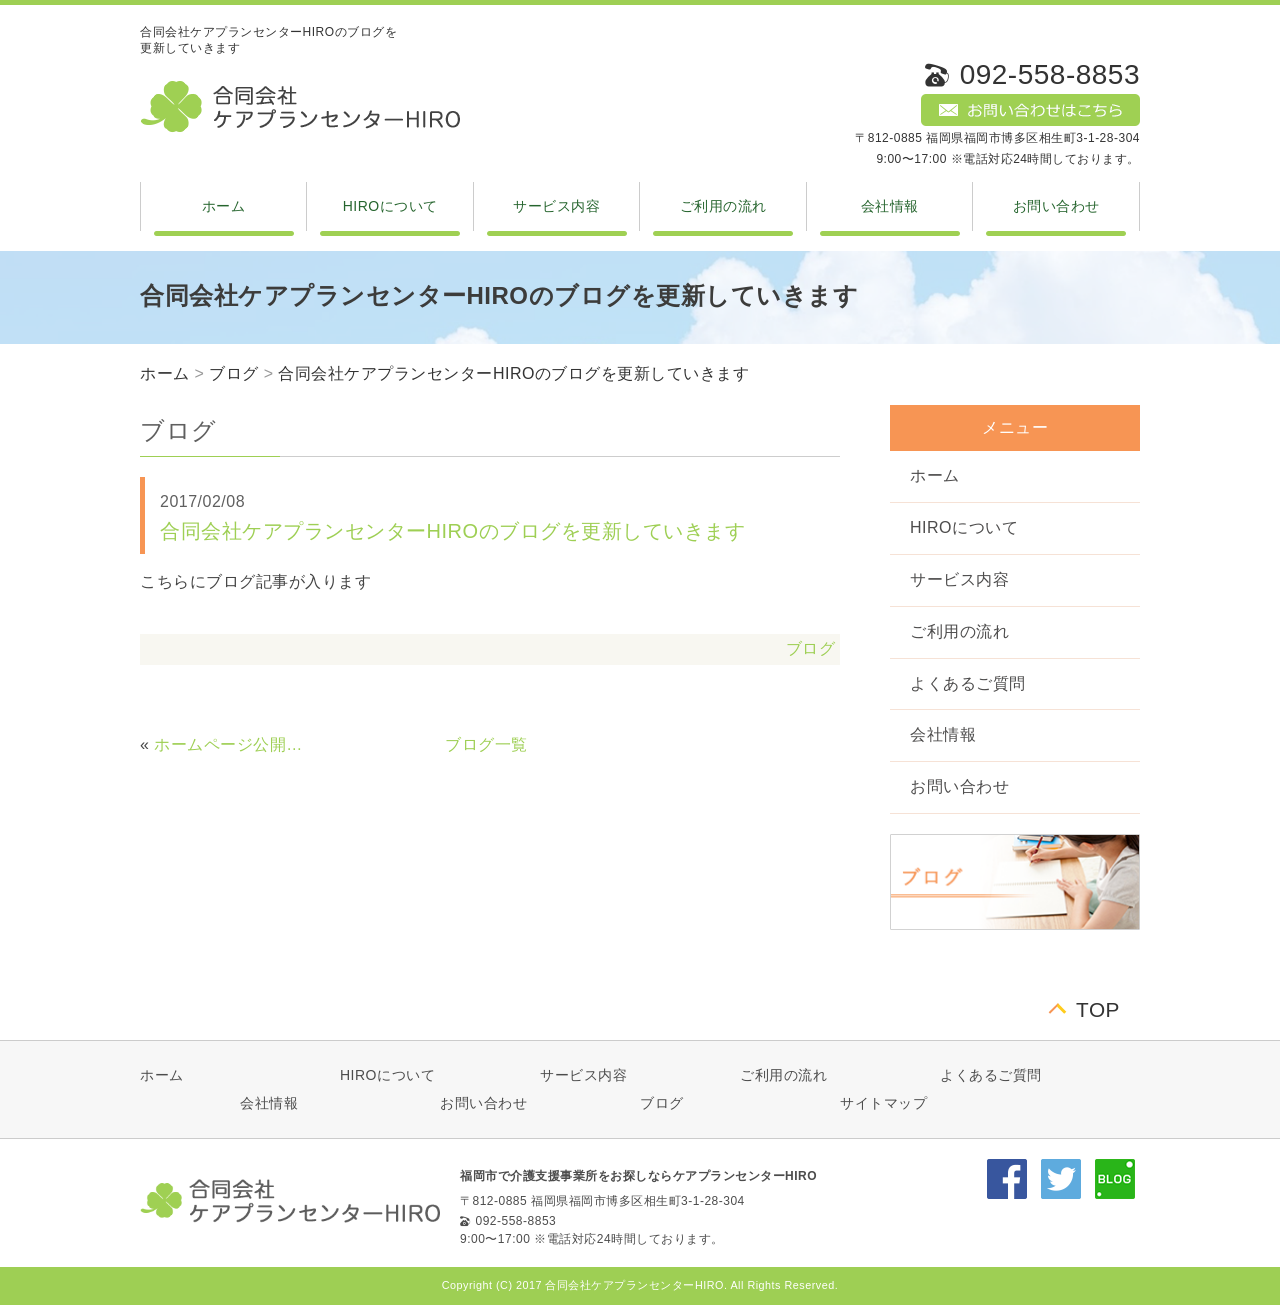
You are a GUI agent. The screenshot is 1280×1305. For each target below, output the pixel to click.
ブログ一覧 (486, 744)
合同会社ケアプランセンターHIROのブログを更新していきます (513, 373)
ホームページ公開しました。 (235, 744)
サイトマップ (883, 1103)
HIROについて (390, 206)
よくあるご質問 (968, 683)
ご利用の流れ (723, 206)
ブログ (234, 373)
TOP (1098, 1010)
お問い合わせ (1056, 206)
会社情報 (890, 206)
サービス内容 (556, 206)
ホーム (224, 206)
